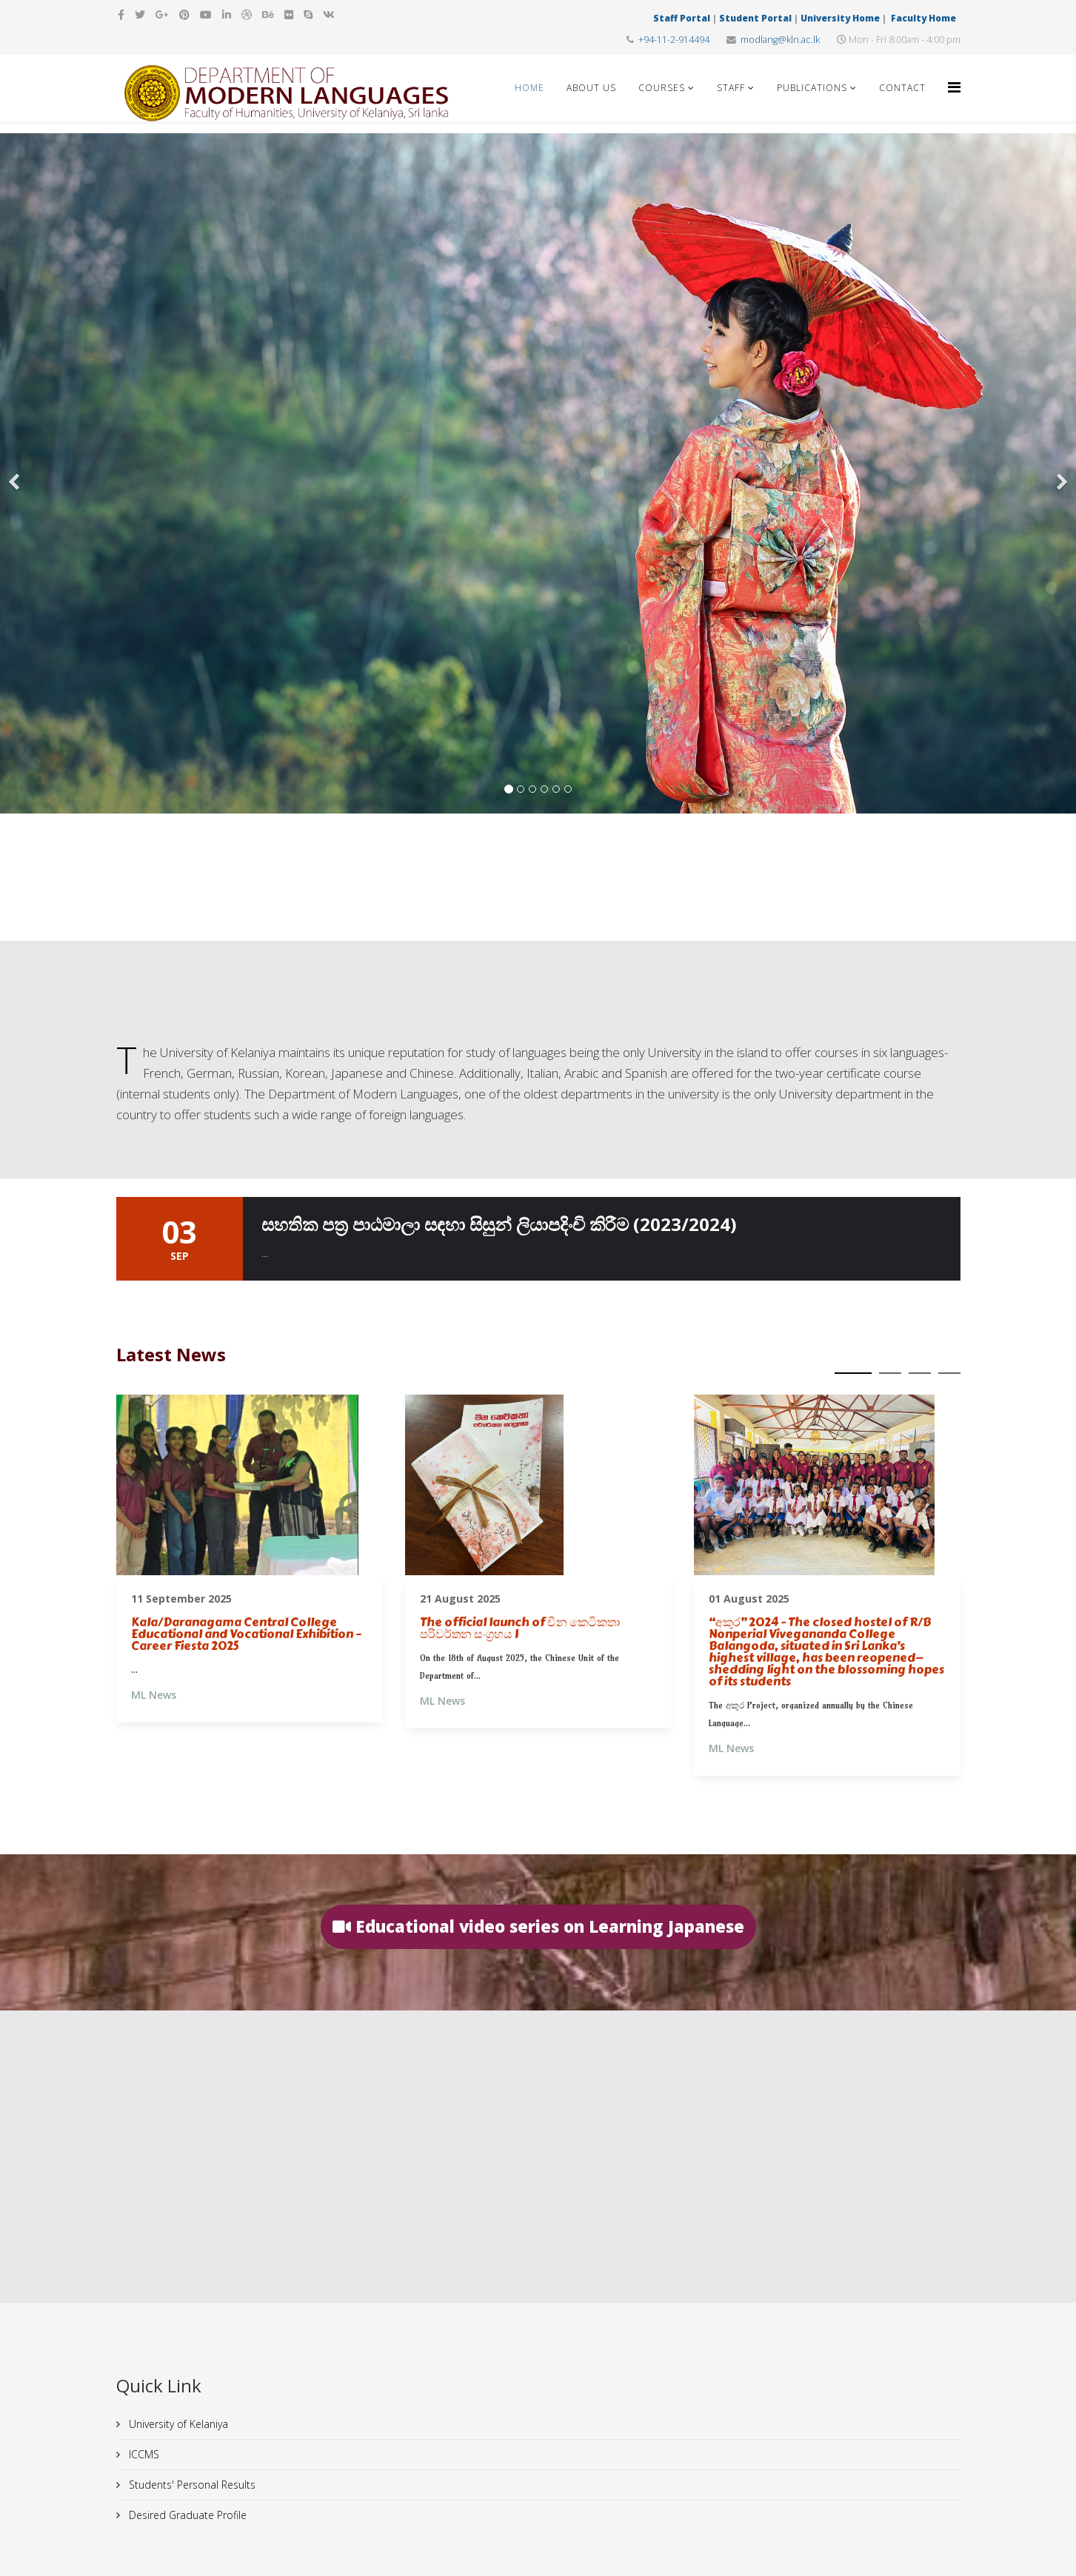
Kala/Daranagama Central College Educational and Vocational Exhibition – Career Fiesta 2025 (246, 1634)
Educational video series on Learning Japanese (538, 1926)
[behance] (268, 14)
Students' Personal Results (190, 2485)
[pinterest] (184, 14)
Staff (731, 87)
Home (529, 87)
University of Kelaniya (177, 2424)
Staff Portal (681, 18)
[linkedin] (226, 14)
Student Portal (755, 18)
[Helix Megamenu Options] (954, 87)
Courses (661, 87)
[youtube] (206, 14)
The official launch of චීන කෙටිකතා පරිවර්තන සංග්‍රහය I (520, 1628)
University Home (840, 18)
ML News (153, 1695)
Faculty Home (924, 18)
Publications (812, 87)
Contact (902, 87)
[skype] (308, 14)
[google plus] (162, 14)
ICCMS (142, 2454)
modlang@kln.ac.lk (780, 39)
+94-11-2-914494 (673, 39)
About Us (591, 87)
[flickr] (288, 14)
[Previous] (15, 473)
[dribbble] (246, 14)
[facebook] (121, 14)
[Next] (1061, 473)
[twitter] (140, 14)
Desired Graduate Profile (186, 2515)
